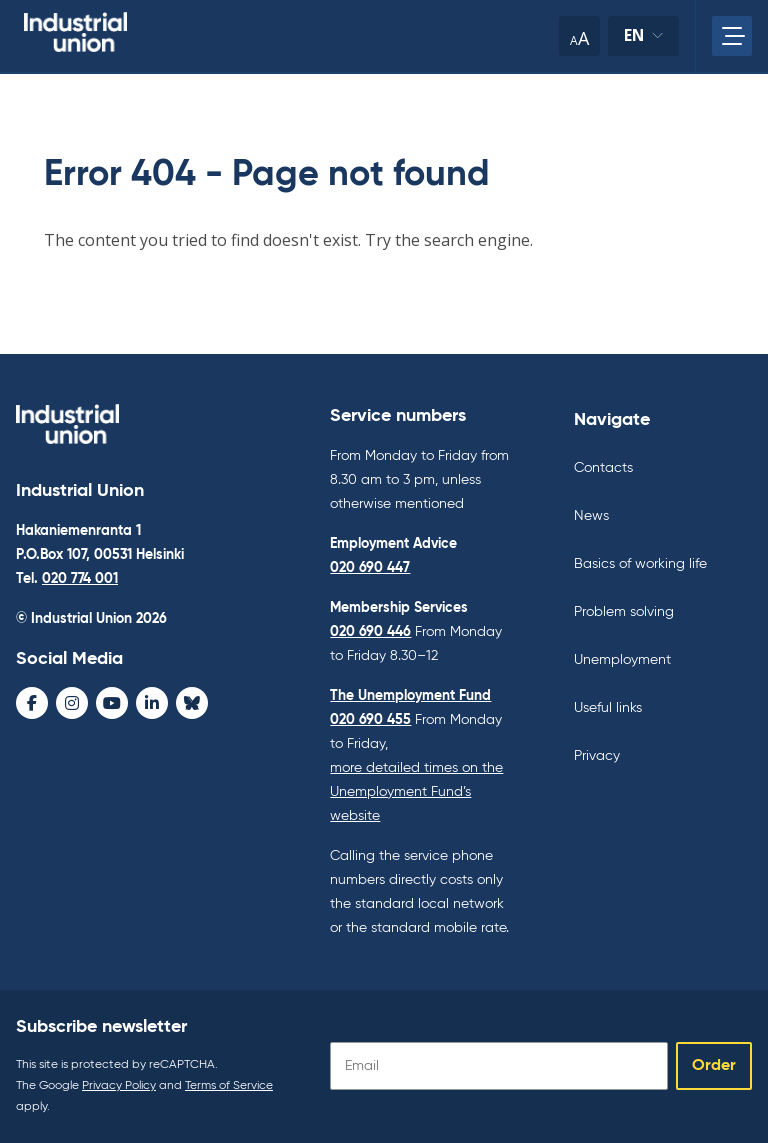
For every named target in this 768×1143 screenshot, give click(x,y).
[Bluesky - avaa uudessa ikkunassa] (192, 703)
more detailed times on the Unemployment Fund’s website (416, 792)
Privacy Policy (119, 1086)
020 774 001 (80, 579)
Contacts (603, 468)
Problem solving (624, 612)
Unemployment (622, 660)
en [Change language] (643, 40)
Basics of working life (640, 564)
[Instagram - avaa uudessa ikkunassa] (72, 703)
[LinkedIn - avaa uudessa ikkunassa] (152, 703)
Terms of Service (229, 1086)
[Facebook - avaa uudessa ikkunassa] (32, 703)
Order (714, 1066)
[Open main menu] (732, 36)
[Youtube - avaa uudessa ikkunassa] (112, 703)
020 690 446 (370, 632)
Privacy (597, 756)
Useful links (608, 708)
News (591, 516)
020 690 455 (370, 720)
